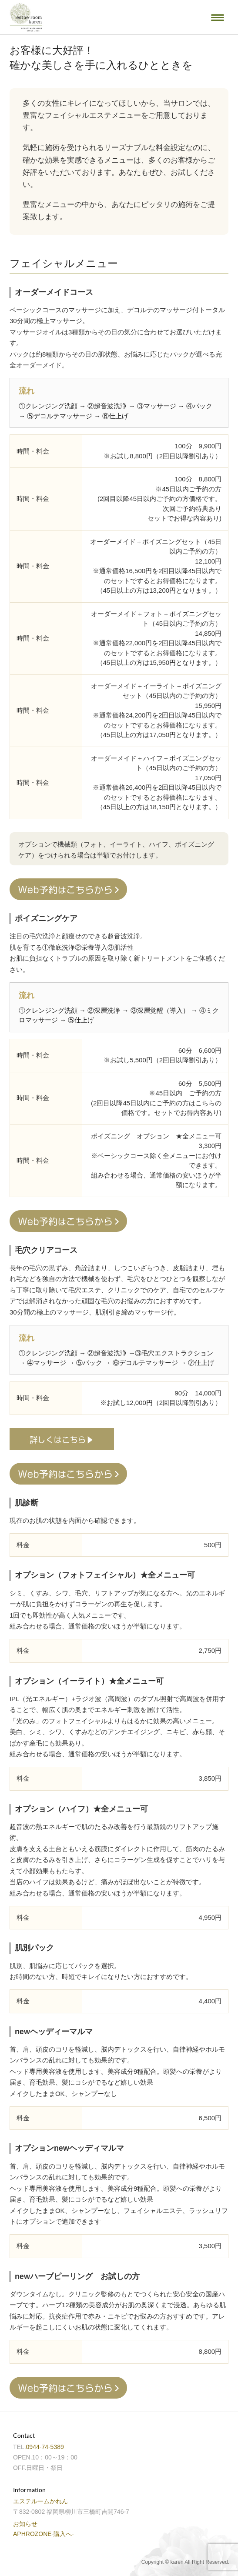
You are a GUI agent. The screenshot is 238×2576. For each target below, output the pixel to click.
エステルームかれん (40, 2501)
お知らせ (25, 2523)
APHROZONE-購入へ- (43, 2533)
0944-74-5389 (45, 2446)
